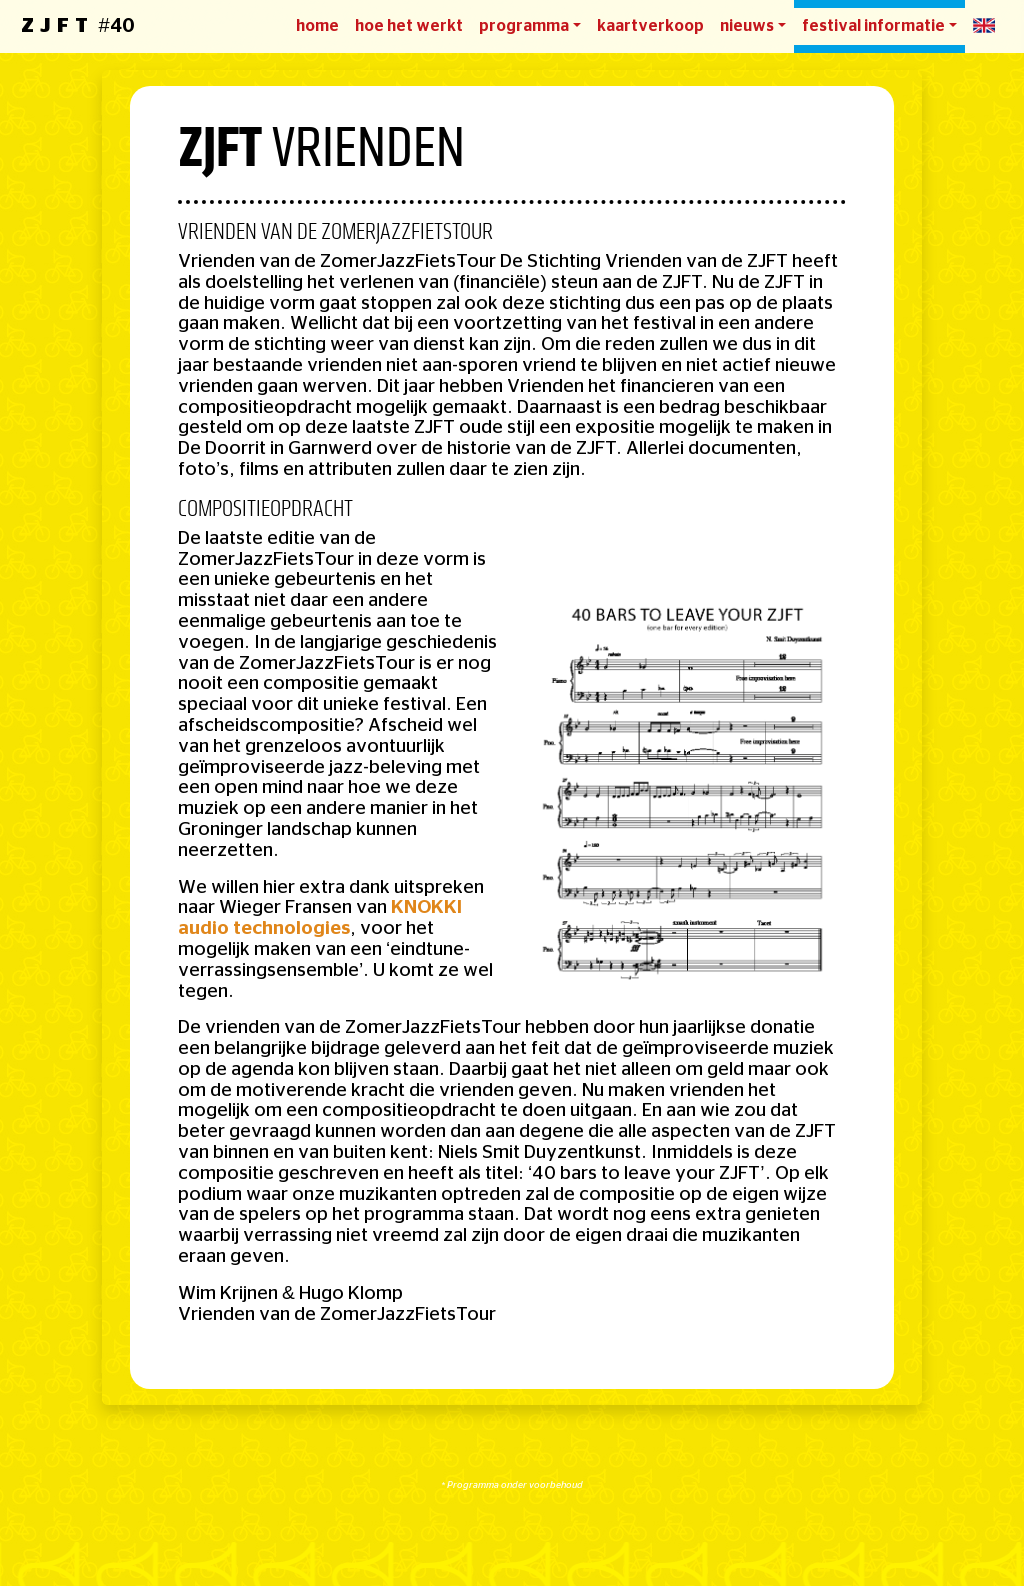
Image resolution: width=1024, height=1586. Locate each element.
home (317, 26)
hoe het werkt (409, 26)
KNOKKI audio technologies (320, 918)
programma (524, 26)
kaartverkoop (650, 26)
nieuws (747, 26)
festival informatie (873, 26)
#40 (77, 26)
